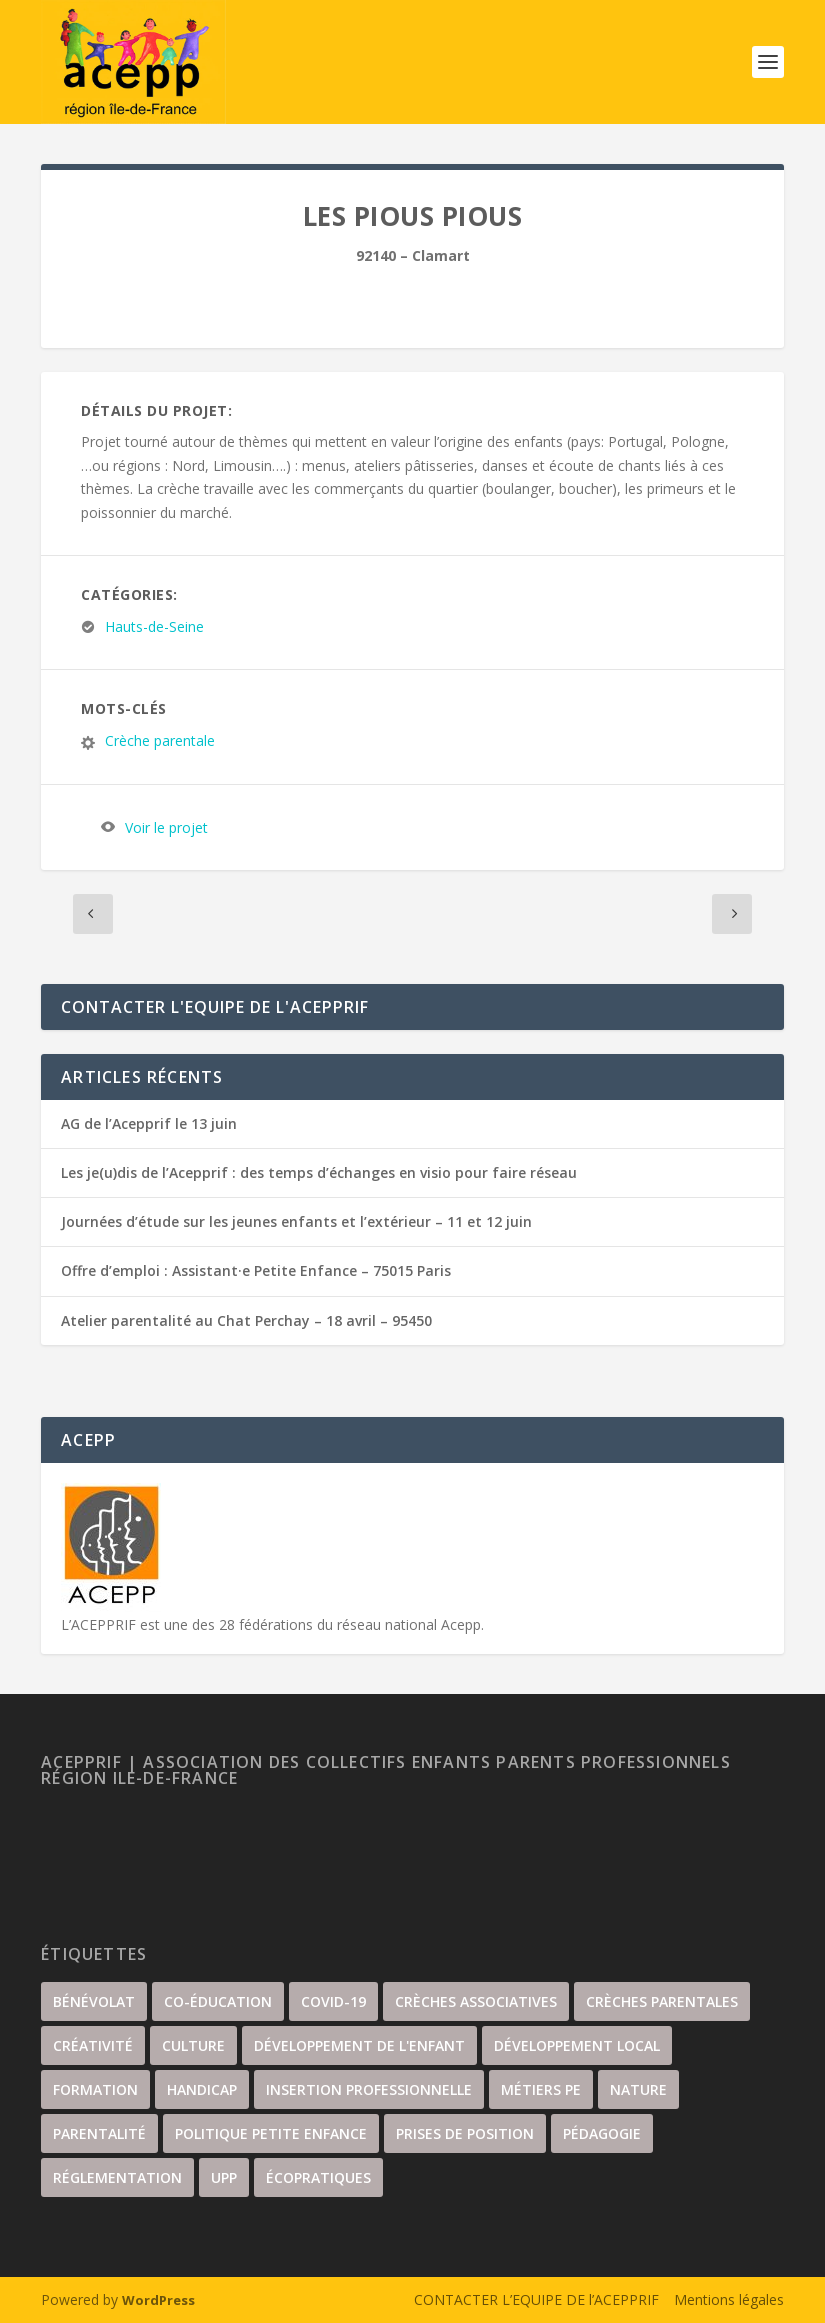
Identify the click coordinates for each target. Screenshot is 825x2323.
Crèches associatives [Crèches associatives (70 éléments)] (476, 2001)
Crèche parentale (160, 741)
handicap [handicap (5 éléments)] (202, 2089)
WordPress (158, 2300)
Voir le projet (166, 827)
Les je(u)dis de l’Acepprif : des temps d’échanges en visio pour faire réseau (319, 1172)
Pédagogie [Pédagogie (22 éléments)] (602, 2133)
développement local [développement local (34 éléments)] (577, 2045)
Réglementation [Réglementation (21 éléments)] (117, 2177)
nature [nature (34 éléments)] (638, 2089)
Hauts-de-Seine (154, 627)
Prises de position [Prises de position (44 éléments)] (465, 2133)
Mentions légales (729, 2299)
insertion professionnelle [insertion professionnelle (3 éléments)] (369, 2089)
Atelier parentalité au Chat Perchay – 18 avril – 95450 (246, 1320)
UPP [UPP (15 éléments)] (224, 2177)
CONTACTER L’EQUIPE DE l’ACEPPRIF (536, 2299)
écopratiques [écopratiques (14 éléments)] (318, 2177)
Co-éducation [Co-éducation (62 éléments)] (218, 2001)
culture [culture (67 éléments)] (193, 2045)
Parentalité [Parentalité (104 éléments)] (99, 2133)
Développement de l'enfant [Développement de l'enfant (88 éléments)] (359, 2045)
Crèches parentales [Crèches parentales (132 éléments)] (662, 2001)
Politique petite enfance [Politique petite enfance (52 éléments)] (271, 2133)
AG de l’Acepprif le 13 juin (149, 1123)
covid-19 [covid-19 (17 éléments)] (333, 2001)
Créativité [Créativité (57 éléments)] (93, 2045)
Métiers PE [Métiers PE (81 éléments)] (541, 2089)
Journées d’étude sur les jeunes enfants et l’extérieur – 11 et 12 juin (296, 1221)
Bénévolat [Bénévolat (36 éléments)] (94, 2001)
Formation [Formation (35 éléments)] (95, 2089)
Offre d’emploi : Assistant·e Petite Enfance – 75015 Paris (256, 1270)
